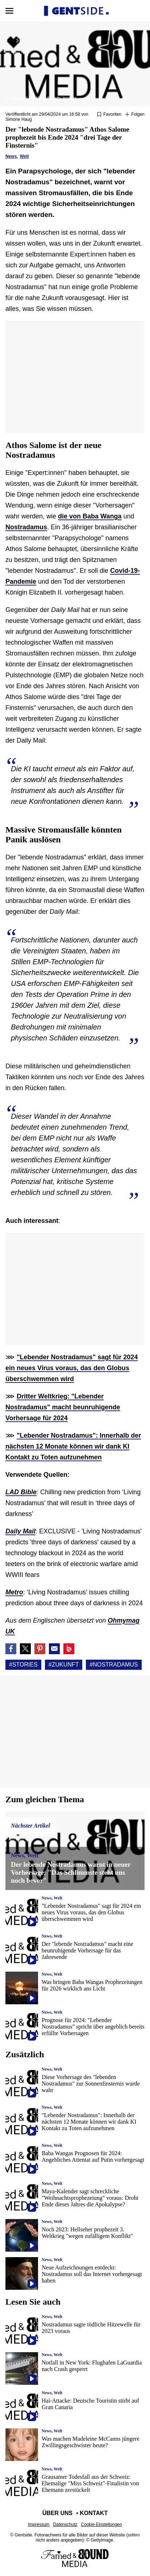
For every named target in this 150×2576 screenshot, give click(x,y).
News (11, 156)
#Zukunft (64, 1664)
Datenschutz (65, 2524)
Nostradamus (26, 527)
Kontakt (94, 2513)
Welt (24, 156)
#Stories (23, 1664)
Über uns (57, 2513)
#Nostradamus (113, 1664)
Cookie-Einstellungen (101, 2524)
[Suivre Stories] (135, 115)
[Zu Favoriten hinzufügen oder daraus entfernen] (109, 115)
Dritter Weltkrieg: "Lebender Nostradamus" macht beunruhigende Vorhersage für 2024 (62, 1407)
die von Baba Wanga (89, 516)
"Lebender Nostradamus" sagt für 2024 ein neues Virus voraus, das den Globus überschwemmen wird (71, 1368)
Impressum (38, 2524)
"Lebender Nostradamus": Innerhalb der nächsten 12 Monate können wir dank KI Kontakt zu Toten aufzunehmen (73, 1446)
